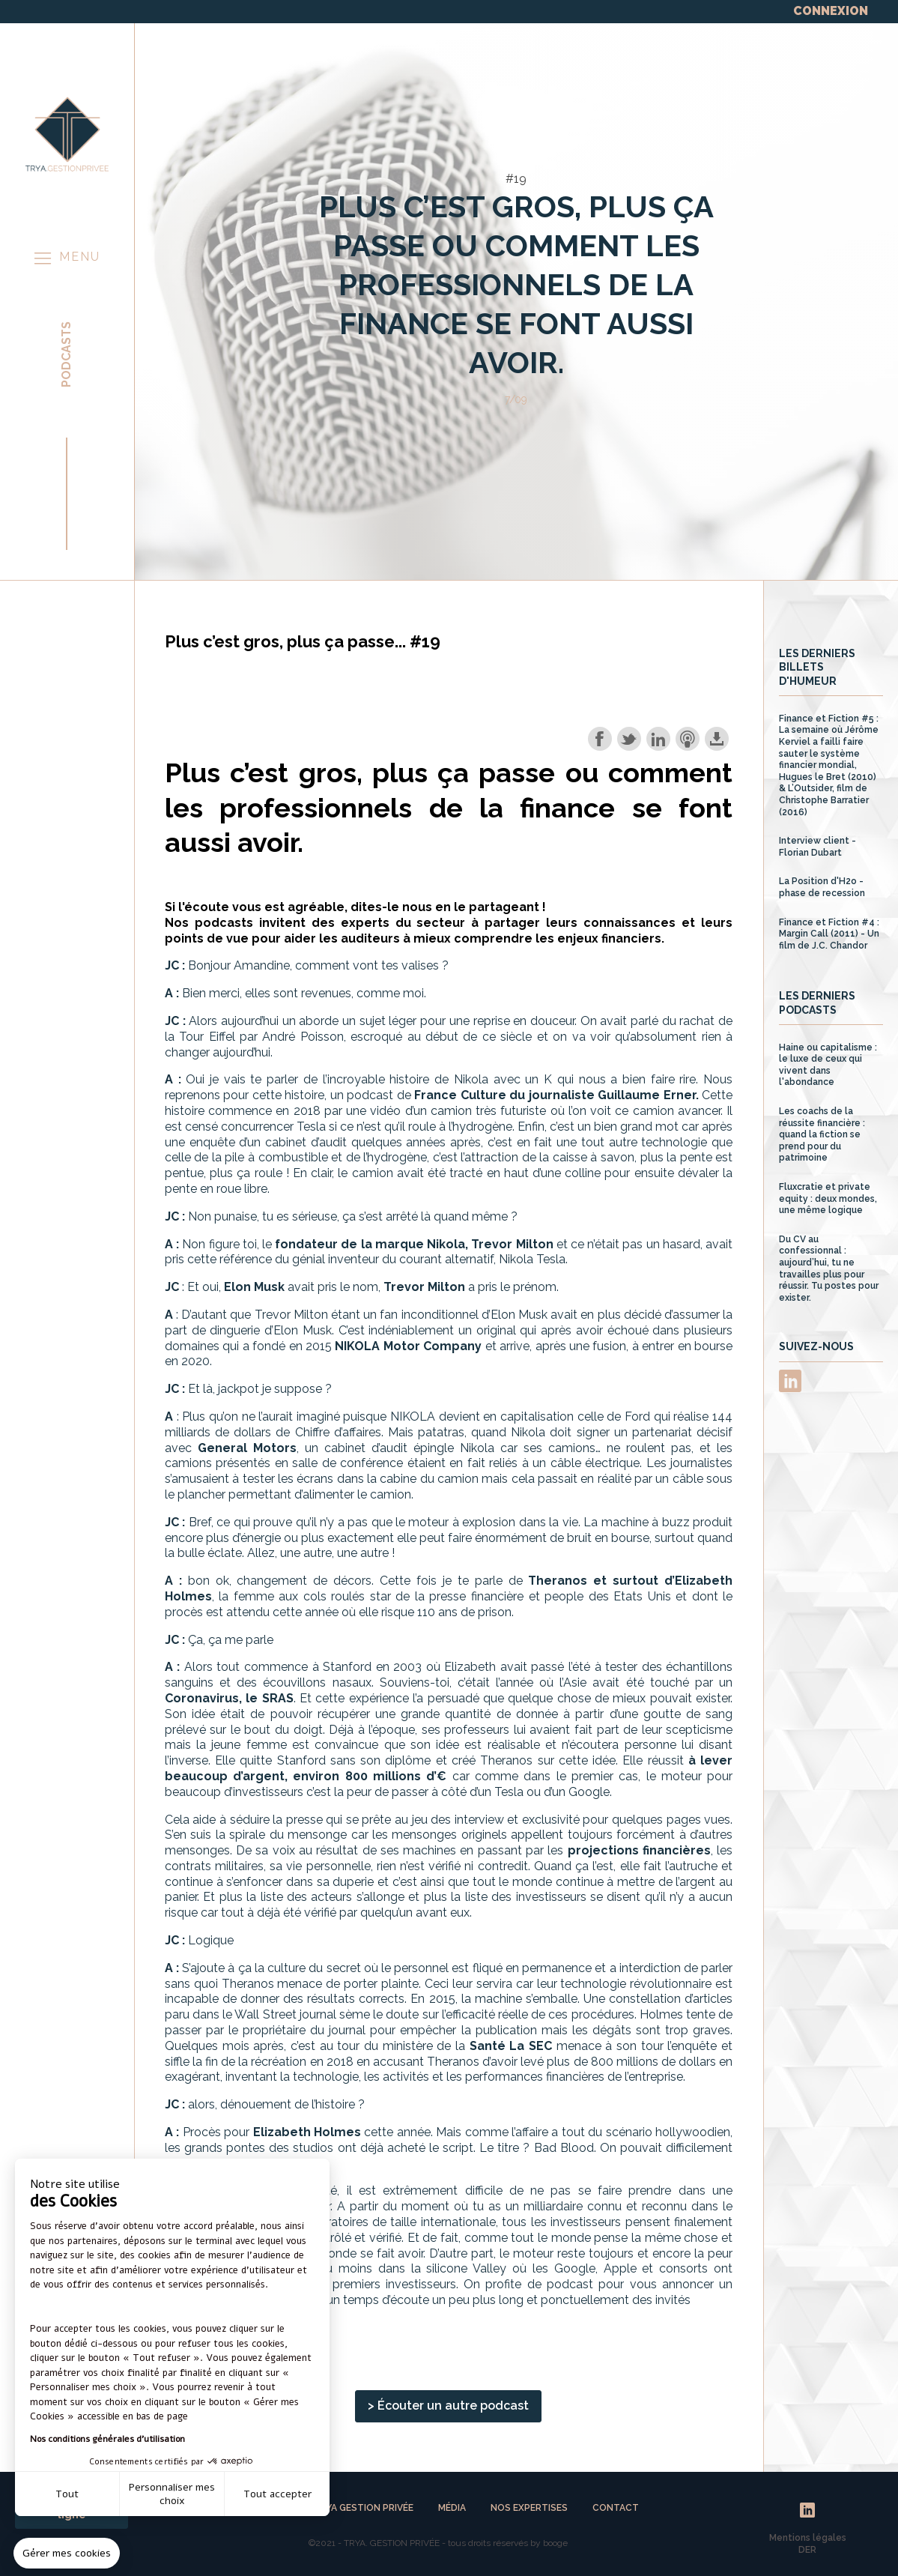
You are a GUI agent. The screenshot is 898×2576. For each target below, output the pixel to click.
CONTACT (615, 2508)
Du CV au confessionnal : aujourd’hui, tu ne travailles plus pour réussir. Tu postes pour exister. (829, 1268)
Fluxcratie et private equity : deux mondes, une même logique (828, 1198)
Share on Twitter (629, 739)
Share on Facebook (600, 739)
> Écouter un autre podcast (448, 2405)
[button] (66, 2553)
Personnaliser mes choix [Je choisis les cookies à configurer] (172, 2494)
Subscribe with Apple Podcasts (688, 739)
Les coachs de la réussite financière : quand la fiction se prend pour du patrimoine (822, 1134)
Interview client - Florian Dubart (817, 846)
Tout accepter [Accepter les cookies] (277, 2494)
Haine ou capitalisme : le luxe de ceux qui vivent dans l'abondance (828, 1065)
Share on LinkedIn (658, 739)
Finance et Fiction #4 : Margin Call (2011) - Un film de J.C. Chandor (829, 934)
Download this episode (717, 739)
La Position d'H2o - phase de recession (822, 887)
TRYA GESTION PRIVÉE (364, 2508)
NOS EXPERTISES (530, 2508)
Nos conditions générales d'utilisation (107, 2439)
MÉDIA (453, 2508)
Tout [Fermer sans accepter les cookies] (67, 2494)
